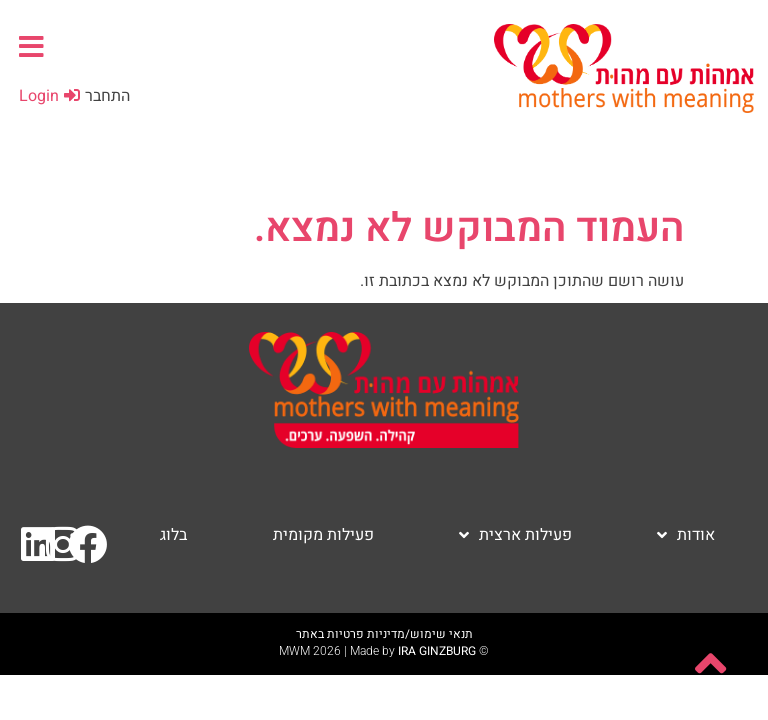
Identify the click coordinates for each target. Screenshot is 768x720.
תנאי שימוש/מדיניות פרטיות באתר (384, 634)
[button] (31, 46)
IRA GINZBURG (437, 651)
